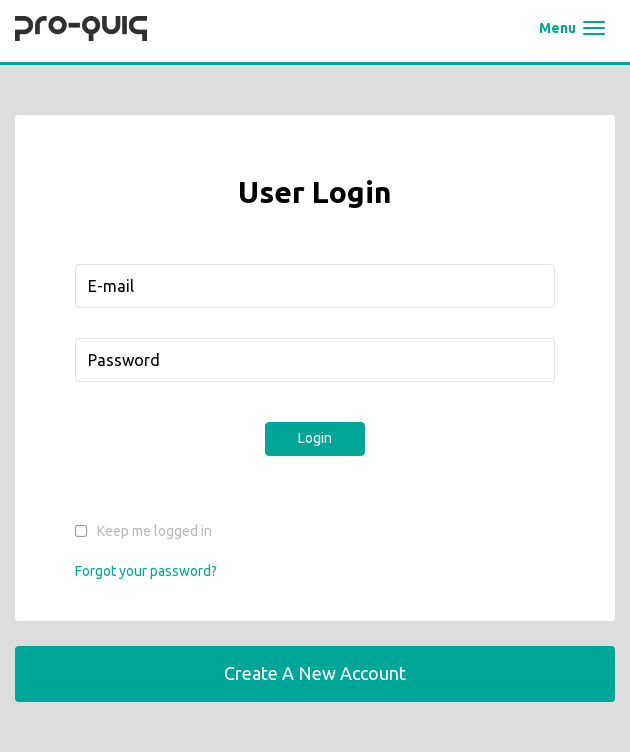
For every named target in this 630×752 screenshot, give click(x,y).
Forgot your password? (146, 571)
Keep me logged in (154, 531)
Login (315, 438)
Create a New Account (315, 673)
